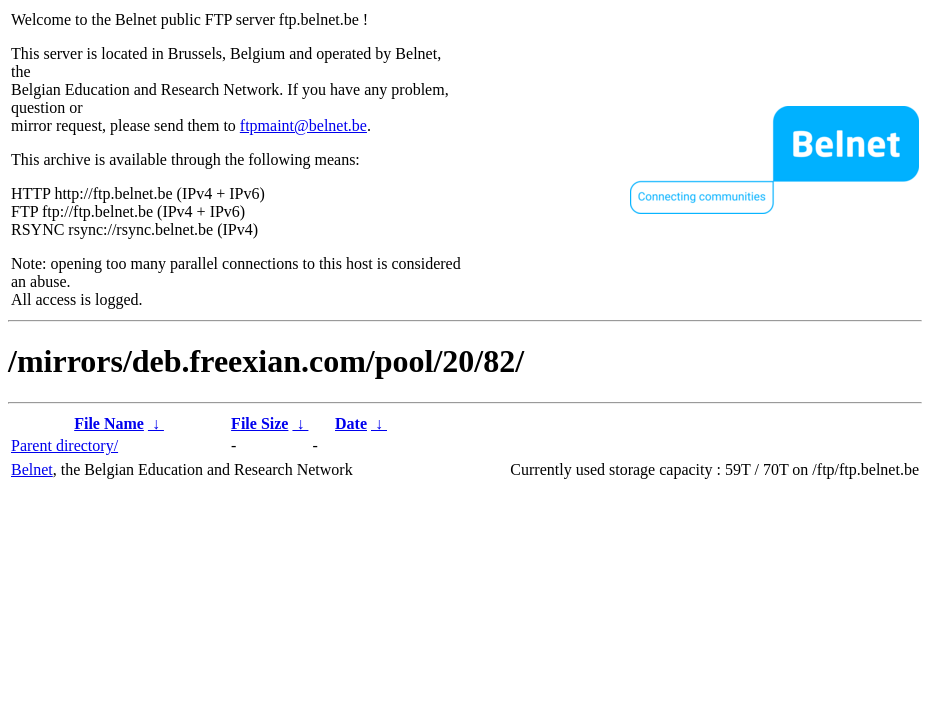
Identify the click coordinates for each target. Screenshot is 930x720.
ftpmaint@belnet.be (303, 125)
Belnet (32, 469)
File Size (259, 423)
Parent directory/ (64, 445)
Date (351, 423)
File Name (109, 423)
